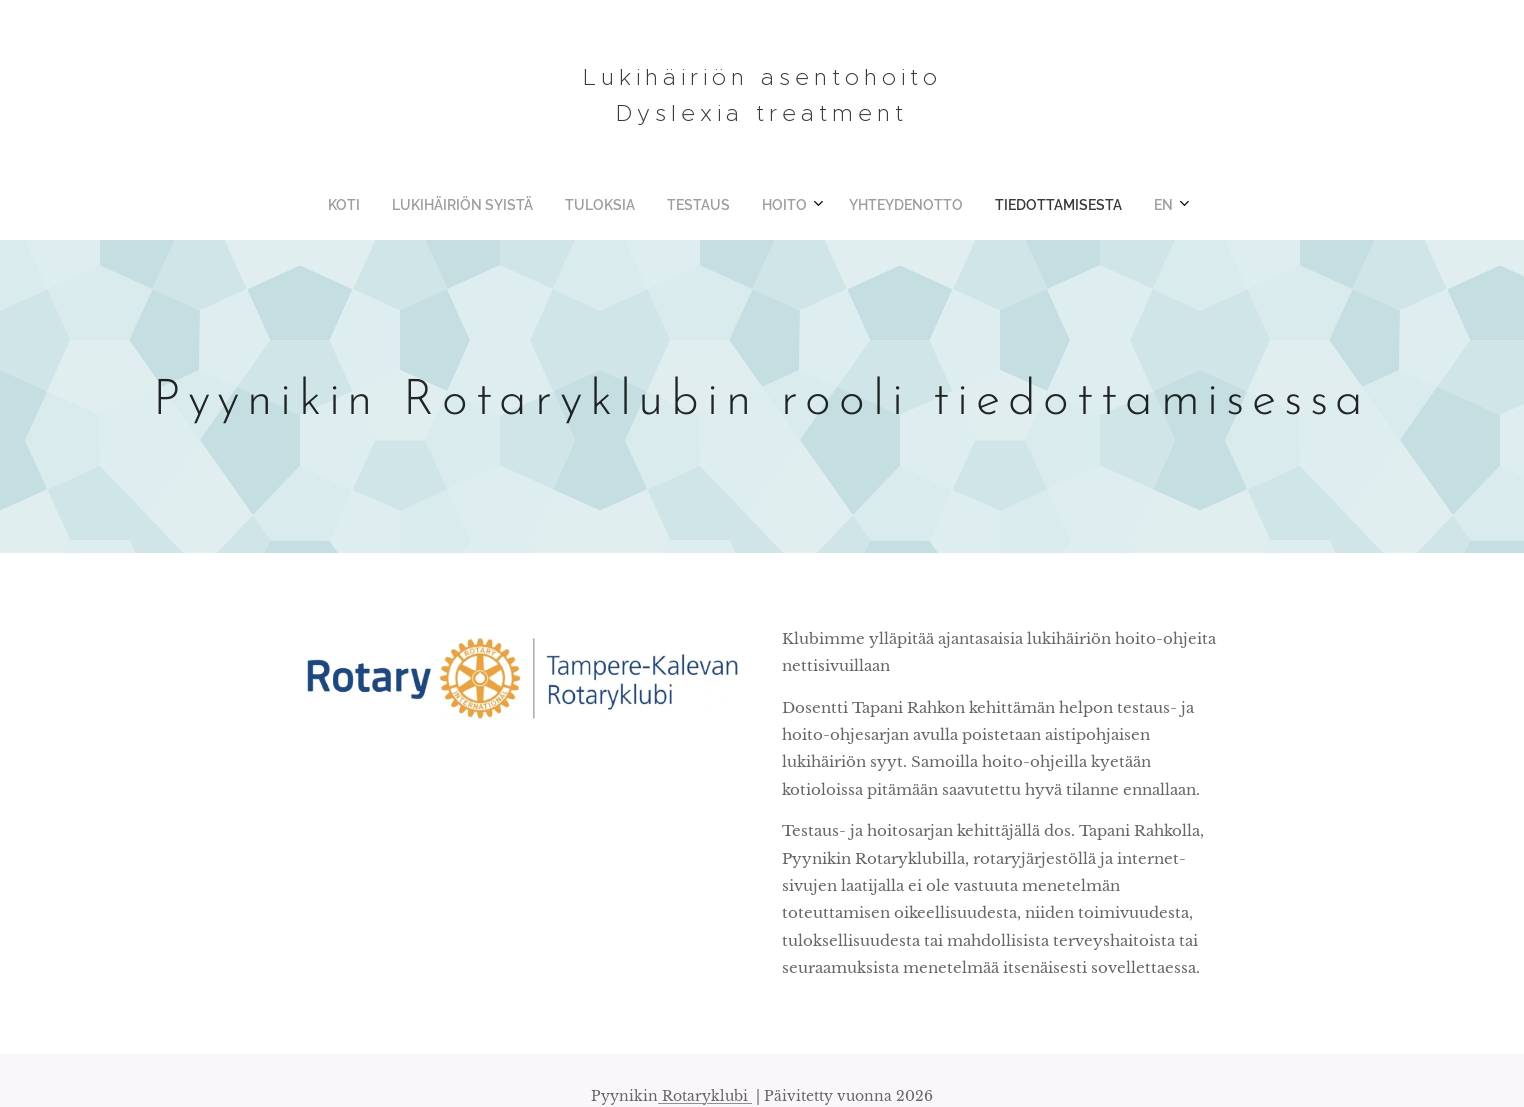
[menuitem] (642, 205)
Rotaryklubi (705, 1096)
